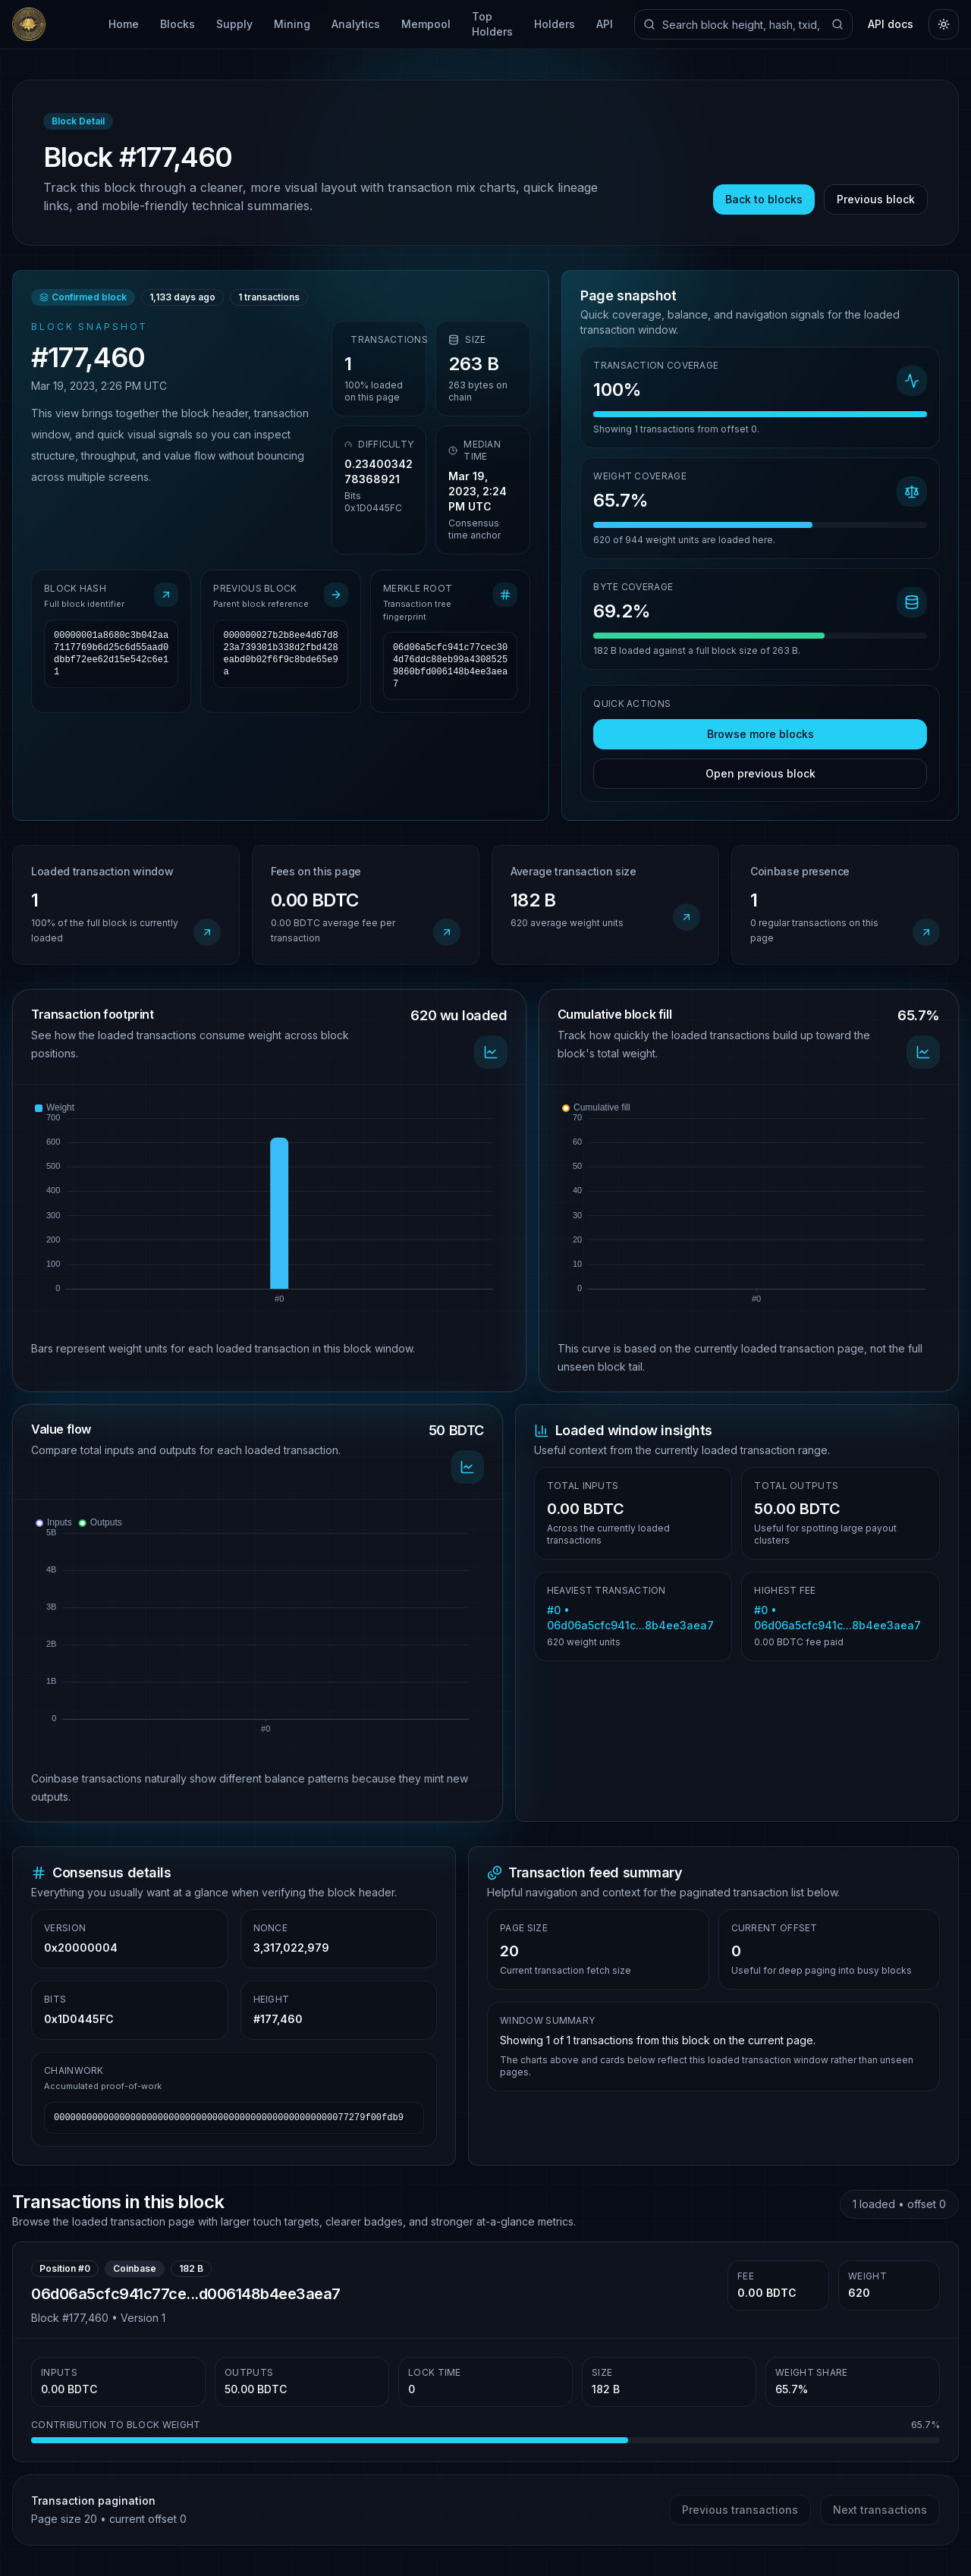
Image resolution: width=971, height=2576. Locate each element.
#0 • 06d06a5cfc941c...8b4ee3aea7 (630, 1618)
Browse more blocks (760, 733)
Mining (292, 23)
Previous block (876, 199)
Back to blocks (764, 199)
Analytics (356, 23)
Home (123, 23)
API (604, 23)
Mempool (426, 23)
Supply (234, 23)
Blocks (177, 23)
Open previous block (760, 773)
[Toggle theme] (944, 24)
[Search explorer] (743, 24)
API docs (890, 23)
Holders (554, 23)
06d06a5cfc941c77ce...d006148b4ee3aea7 (186, 2294)
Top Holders (492, 24)
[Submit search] (837, 24)
